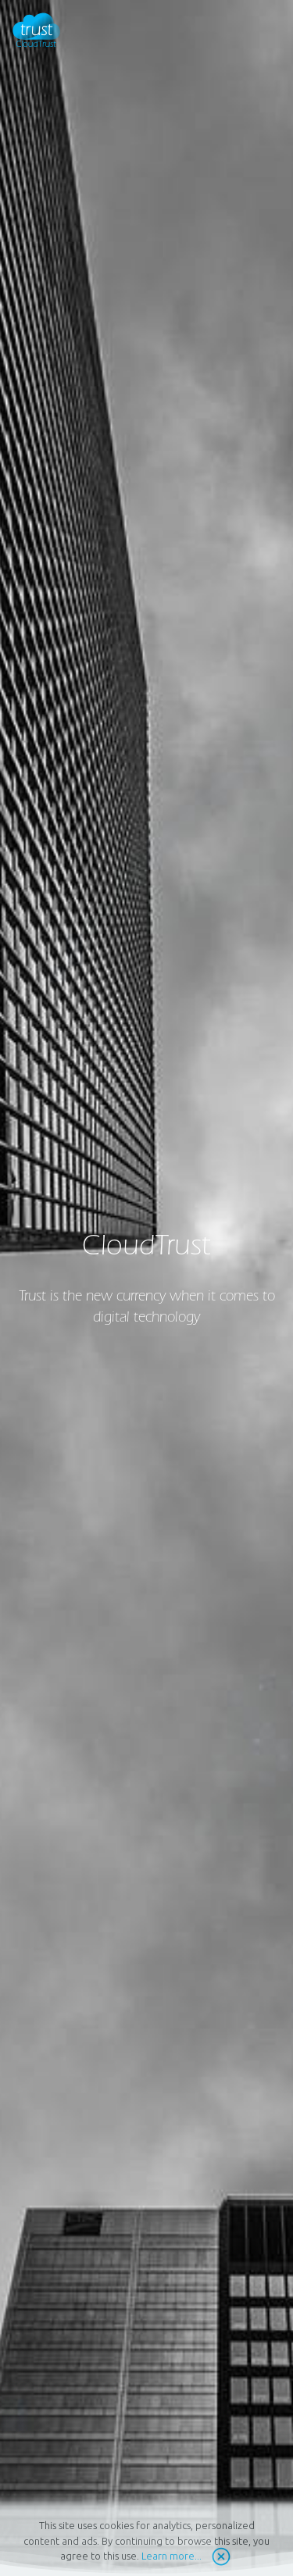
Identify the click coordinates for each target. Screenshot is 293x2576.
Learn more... (171, 2555)
